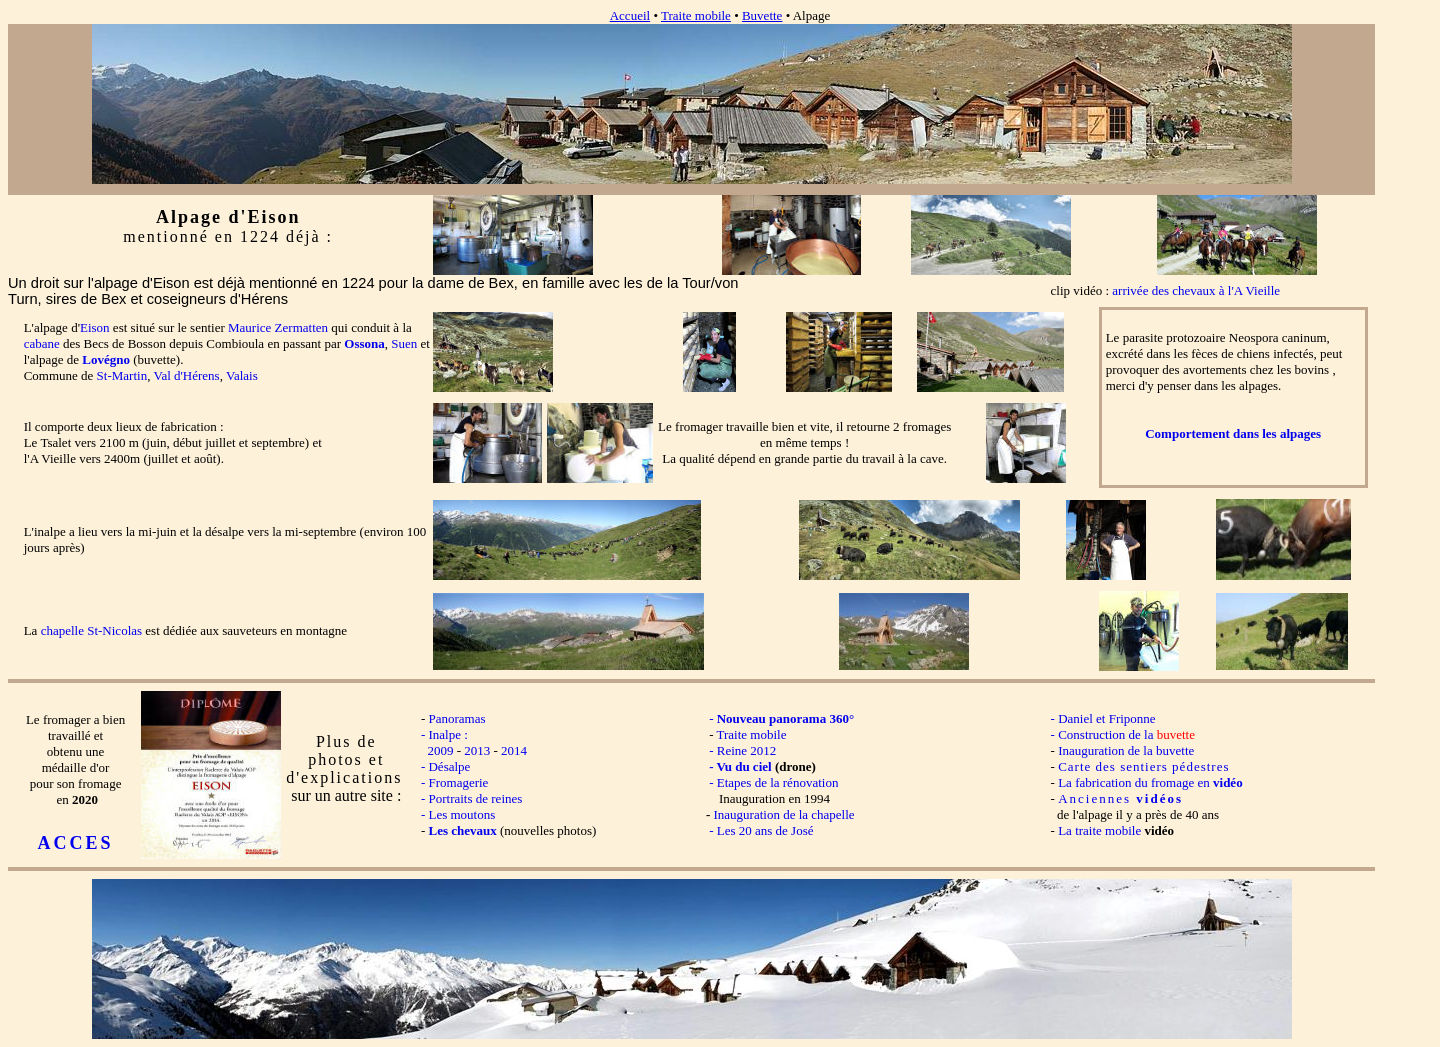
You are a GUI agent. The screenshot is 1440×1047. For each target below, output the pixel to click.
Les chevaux (462, 830)
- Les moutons (453, 814)
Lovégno (106, 359)
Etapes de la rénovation (778, 782)
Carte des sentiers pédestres (1143, 766)
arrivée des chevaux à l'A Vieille (1196, 290)
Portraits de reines (475, 798)
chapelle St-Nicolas (91, 630)
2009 (440, 750)
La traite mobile (1099, 830)
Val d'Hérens (186, 375)
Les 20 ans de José (765, 830)
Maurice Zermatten (278, 327)
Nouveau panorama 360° (785, 718)
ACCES (76, 843)
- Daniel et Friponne (1101, 718)
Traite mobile (696, 15)
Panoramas (456, 718)
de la (1162, 734)
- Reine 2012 (742, 750)
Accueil (630, 15)
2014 (514, 750)
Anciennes (1120, 798)
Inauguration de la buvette (1126, 750)
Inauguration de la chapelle (783, 814)
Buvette (762, 15)
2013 (477, 750)
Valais (242, 375)
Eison (95, 327)
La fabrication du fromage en (1150, 782)
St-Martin (122, 375)
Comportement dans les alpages (1233, 433)
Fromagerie (458, 782)
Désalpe (449, 766)
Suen (404, 343)
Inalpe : (447, 734)
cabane (42, 343)
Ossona (364, 343)
